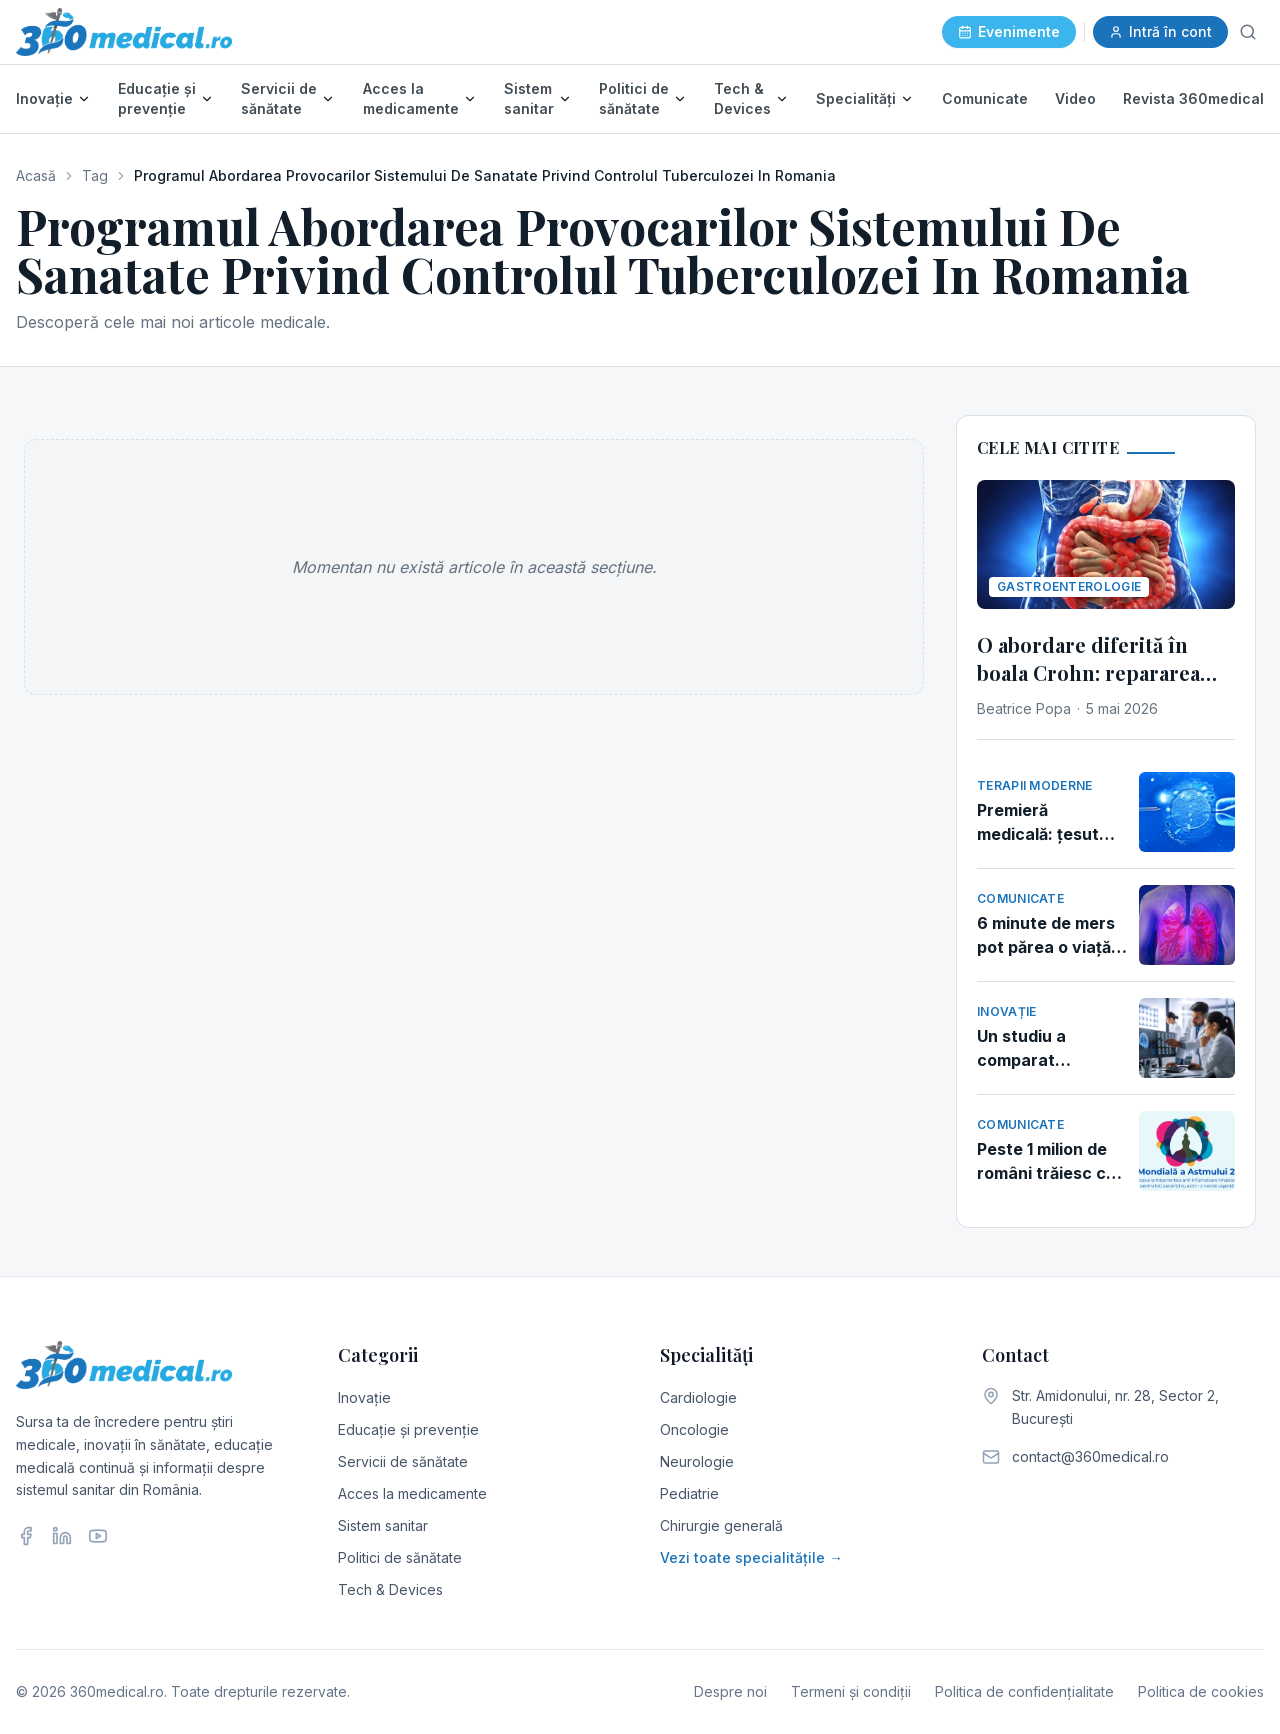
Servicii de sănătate (279, 98)
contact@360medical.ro (1090, 1456)
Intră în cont (1160, 31)
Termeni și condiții (851, 1691)
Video (1075, 98)
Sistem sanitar (529, 98)
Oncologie (694, 1429)
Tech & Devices (742, 98)
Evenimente (1009, 31)
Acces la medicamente (411, 98)
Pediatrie (689, 1493)
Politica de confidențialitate (1024, 1691)
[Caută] (1248, 32)
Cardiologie (698, 1397)
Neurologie (697, 1461)
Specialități (856, 98)
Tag (95, 175)
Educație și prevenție (157, 98)
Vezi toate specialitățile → (751, 1557)
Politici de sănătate (634, 98)
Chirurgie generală (721, 1525)
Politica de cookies (1201, 1691)
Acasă (36, 175)
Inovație (44, 98)
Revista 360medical (1193, 98)
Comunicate (985, 98)
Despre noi (730, 1691)
